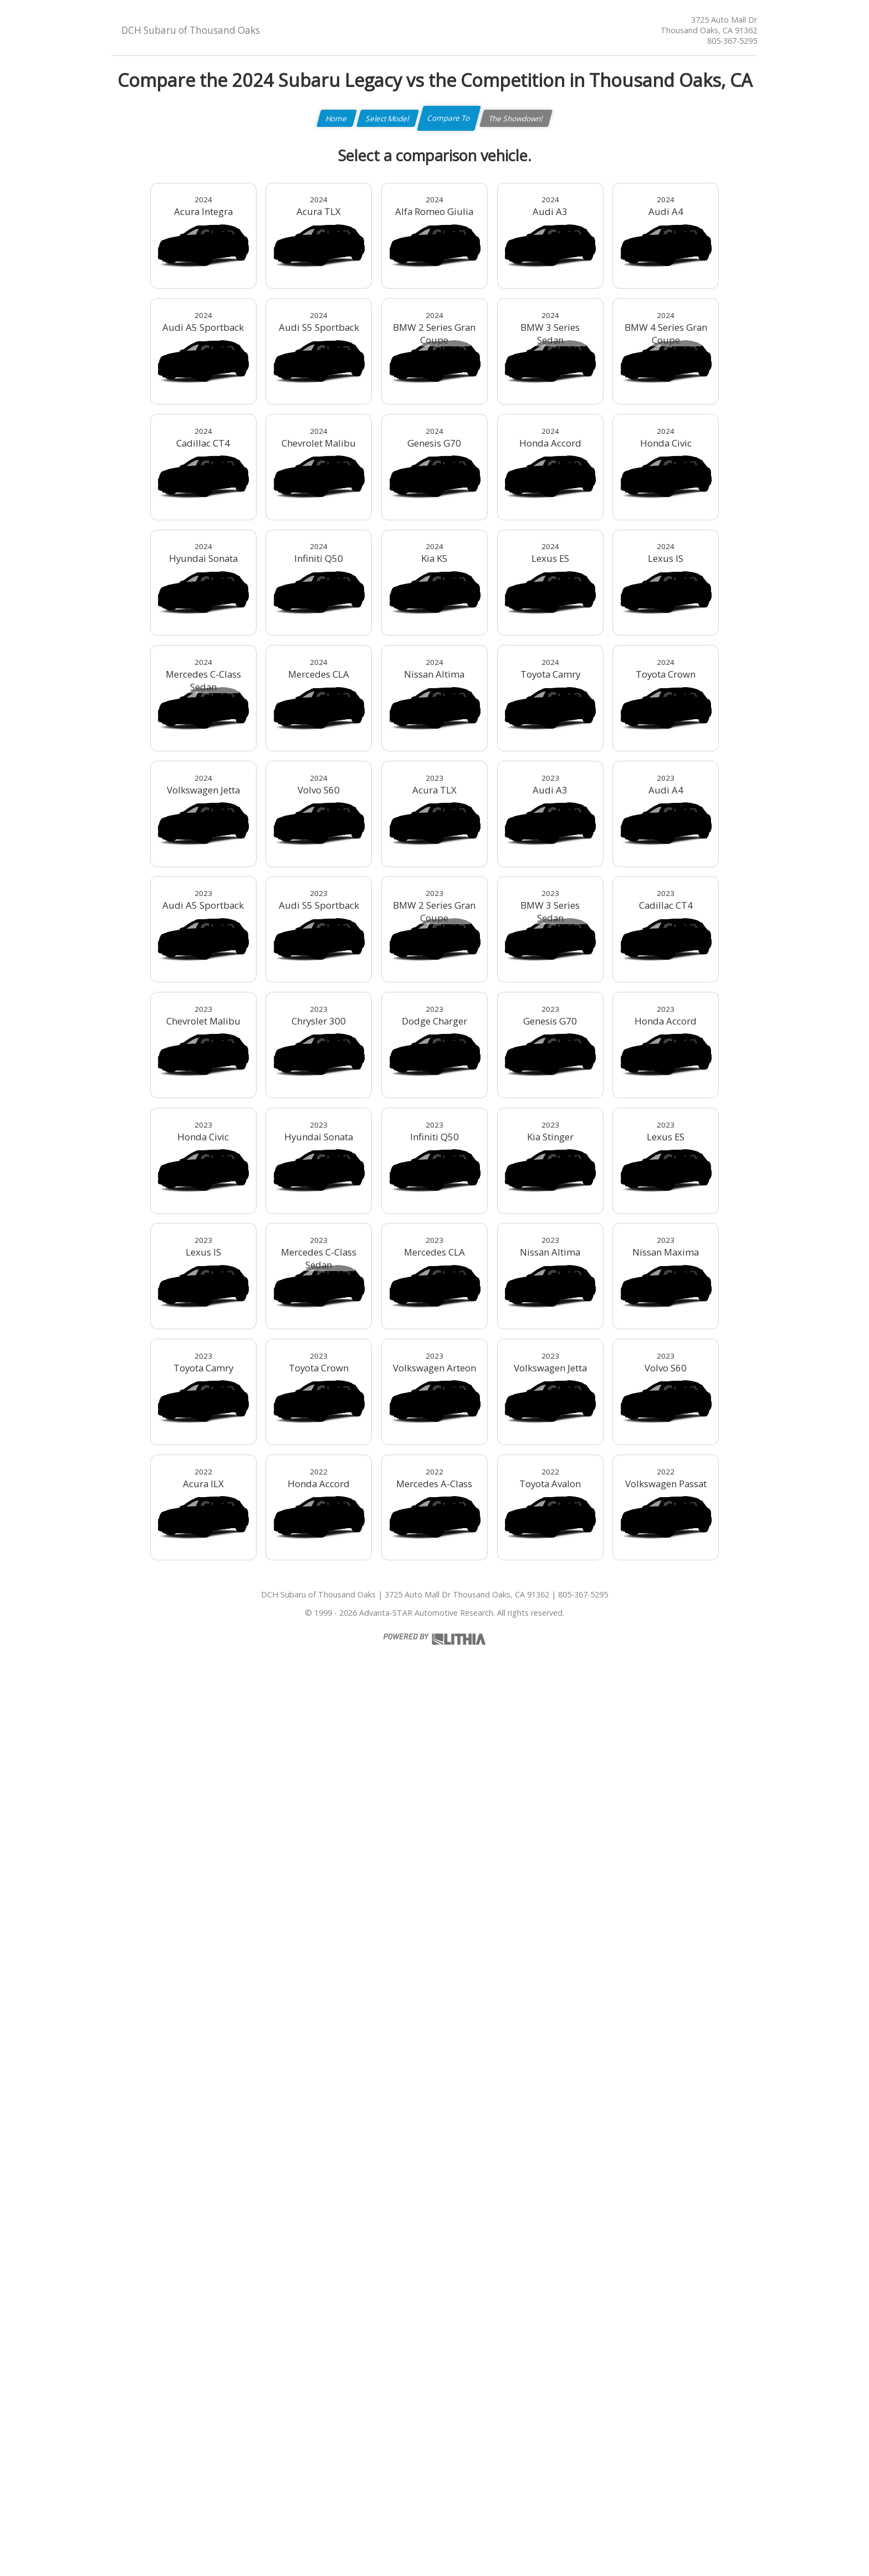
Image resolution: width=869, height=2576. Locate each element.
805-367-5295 (732, 40)
